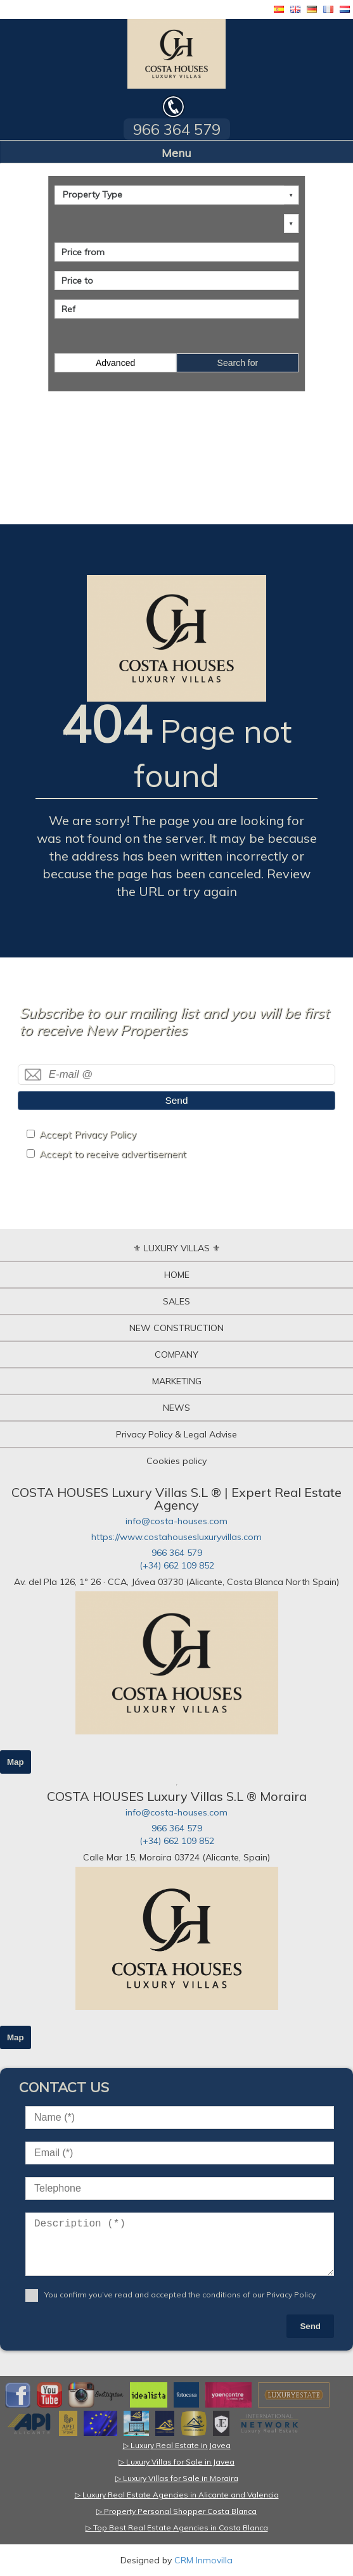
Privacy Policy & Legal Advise (176, 1434)
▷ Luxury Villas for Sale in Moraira (176, 2478)
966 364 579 (176, 1552)
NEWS (176, 1407)
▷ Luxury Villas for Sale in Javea (176, 2461)
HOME (176, 1274)
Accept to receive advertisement (112, 1154)
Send (176, 1100)
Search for (238, 363)
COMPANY (176, 1354)
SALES (176, 1301)
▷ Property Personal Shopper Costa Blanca (176, 2511)
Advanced (115, 363)
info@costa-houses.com (176, 1521)
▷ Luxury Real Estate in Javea (177, 2445)
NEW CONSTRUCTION (176, 1328)
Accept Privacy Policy (87, 1134)
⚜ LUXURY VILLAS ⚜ (177, 1248)
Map (15, 1762)
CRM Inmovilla (203, 2560)
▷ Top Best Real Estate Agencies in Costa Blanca (177, 2527)
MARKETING (177, 1381)
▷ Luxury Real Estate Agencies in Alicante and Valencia (177, 2494)
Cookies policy (176, 1461)
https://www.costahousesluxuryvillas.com (176, 1537)
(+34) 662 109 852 (176, 1565)
